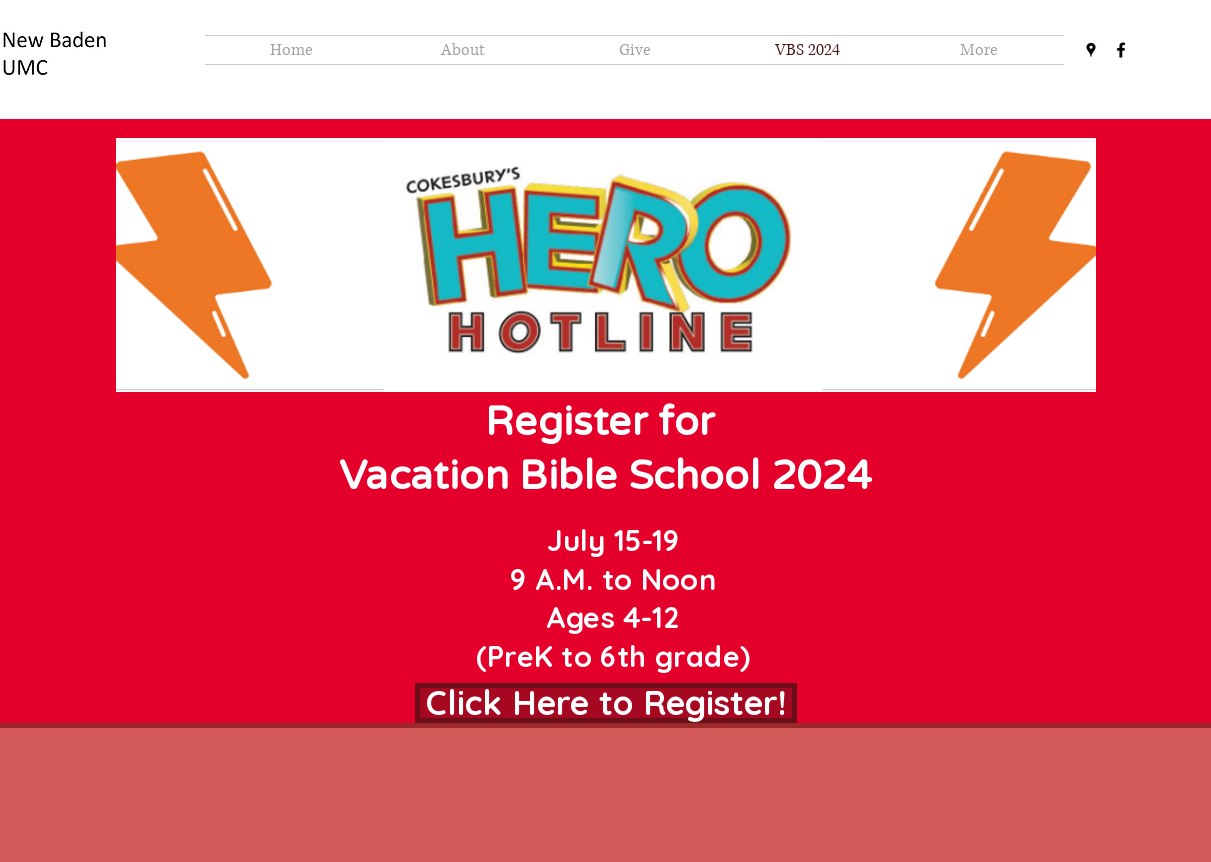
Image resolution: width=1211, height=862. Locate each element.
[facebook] (1121, 50)
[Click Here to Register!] (606, 703)
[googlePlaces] (1091, 50)
